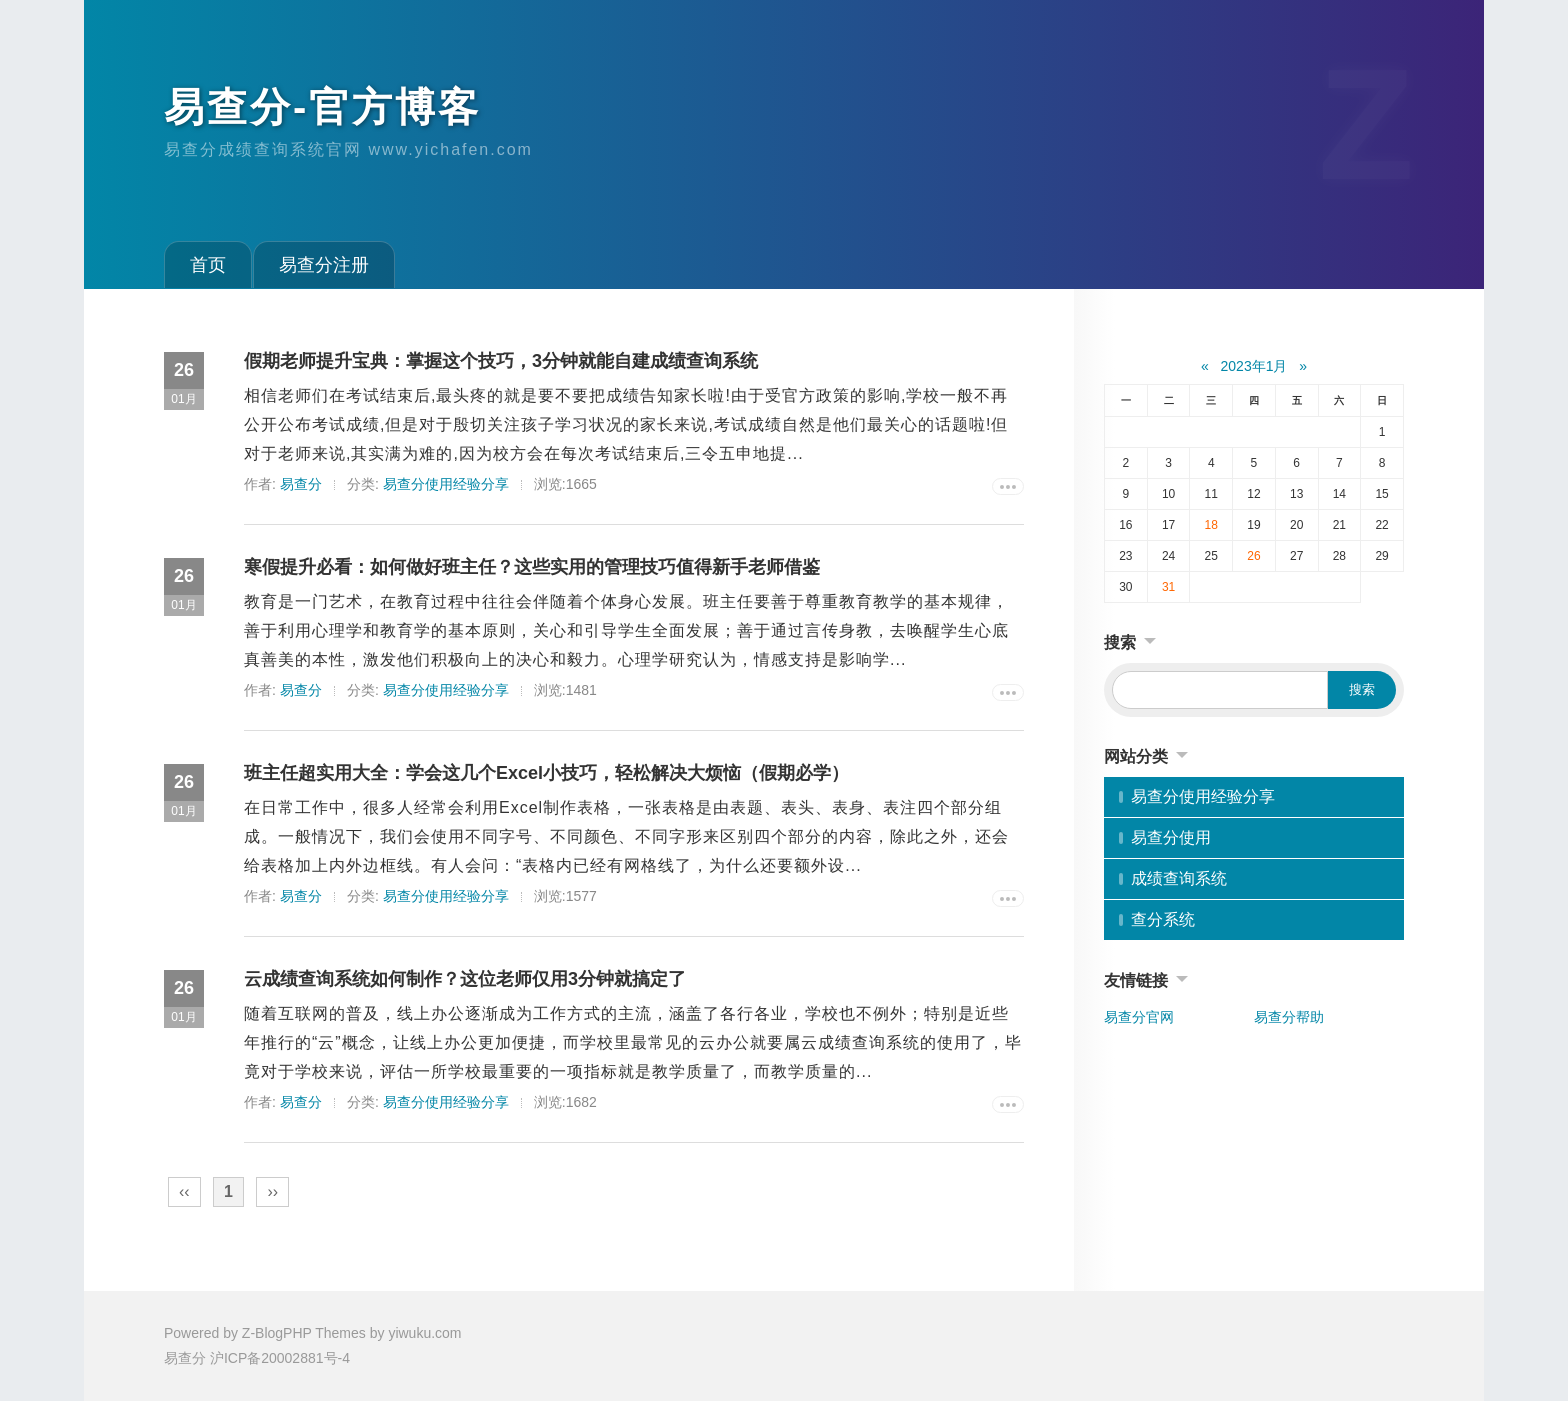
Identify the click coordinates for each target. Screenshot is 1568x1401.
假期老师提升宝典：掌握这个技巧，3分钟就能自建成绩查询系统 (501, 361)
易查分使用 (1171, 837)
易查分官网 (1139, 1017)
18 (1211, 525)
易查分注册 (324, 265)
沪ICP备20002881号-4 (280, 1358)
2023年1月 (1254, 366)
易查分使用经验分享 (446, 484)
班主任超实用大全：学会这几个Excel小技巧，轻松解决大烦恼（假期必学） (546, 773)
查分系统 (1163, 919)
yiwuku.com (424, 1333)
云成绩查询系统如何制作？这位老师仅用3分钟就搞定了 (465, 979)
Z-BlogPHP (277, 1333)
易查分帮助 (1289, 1017)
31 (1168, 587)
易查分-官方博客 (322, 107)
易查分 (301, 484)
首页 (208, 265)
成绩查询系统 (1179, 878)
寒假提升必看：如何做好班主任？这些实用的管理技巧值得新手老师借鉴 (532, 567)
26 (1253, 556)
